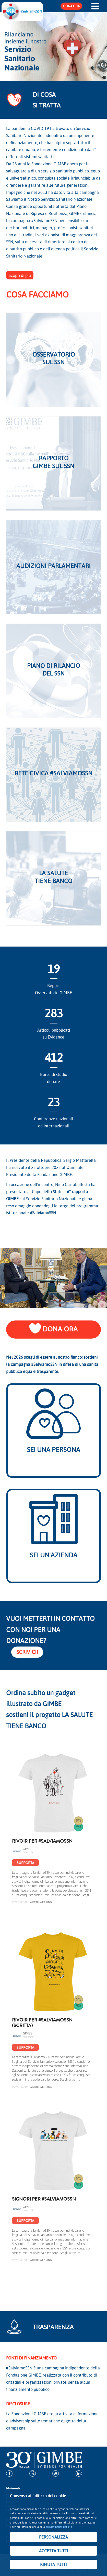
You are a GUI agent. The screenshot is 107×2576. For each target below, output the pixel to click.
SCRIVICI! (27, 1652)
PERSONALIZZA (53, 2537)
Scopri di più (20, 275)
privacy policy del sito (59, 2527)
